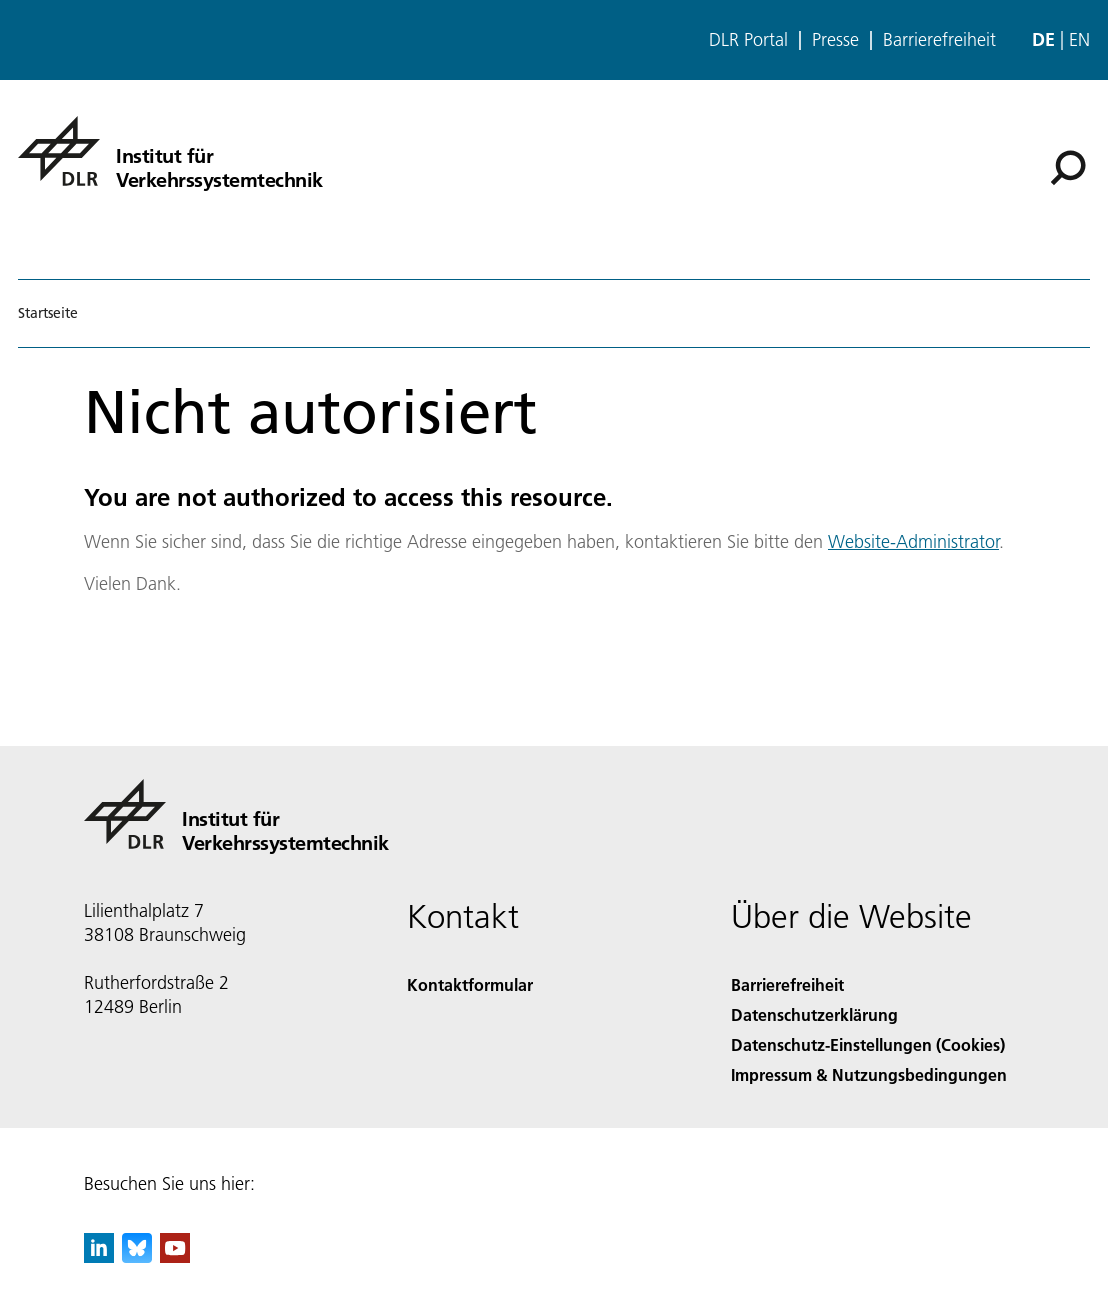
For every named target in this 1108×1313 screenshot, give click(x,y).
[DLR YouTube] (175, 1256)
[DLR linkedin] (99, 1256)
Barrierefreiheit (939, 40)
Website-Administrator (913, 541)
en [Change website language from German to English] (1079, 39)
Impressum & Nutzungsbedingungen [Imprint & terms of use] (869, 1074)
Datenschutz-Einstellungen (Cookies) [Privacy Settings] (868, 1044)
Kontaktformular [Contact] (470, 984)
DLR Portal (748, 40)
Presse (835, 40)
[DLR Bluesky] (137, 1256)
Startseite (48, 313)
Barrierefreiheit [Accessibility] (787, 984)
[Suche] (1068, 168)
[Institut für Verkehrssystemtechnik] (170, 151)
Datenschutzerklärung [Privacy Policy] (814, 1014)
